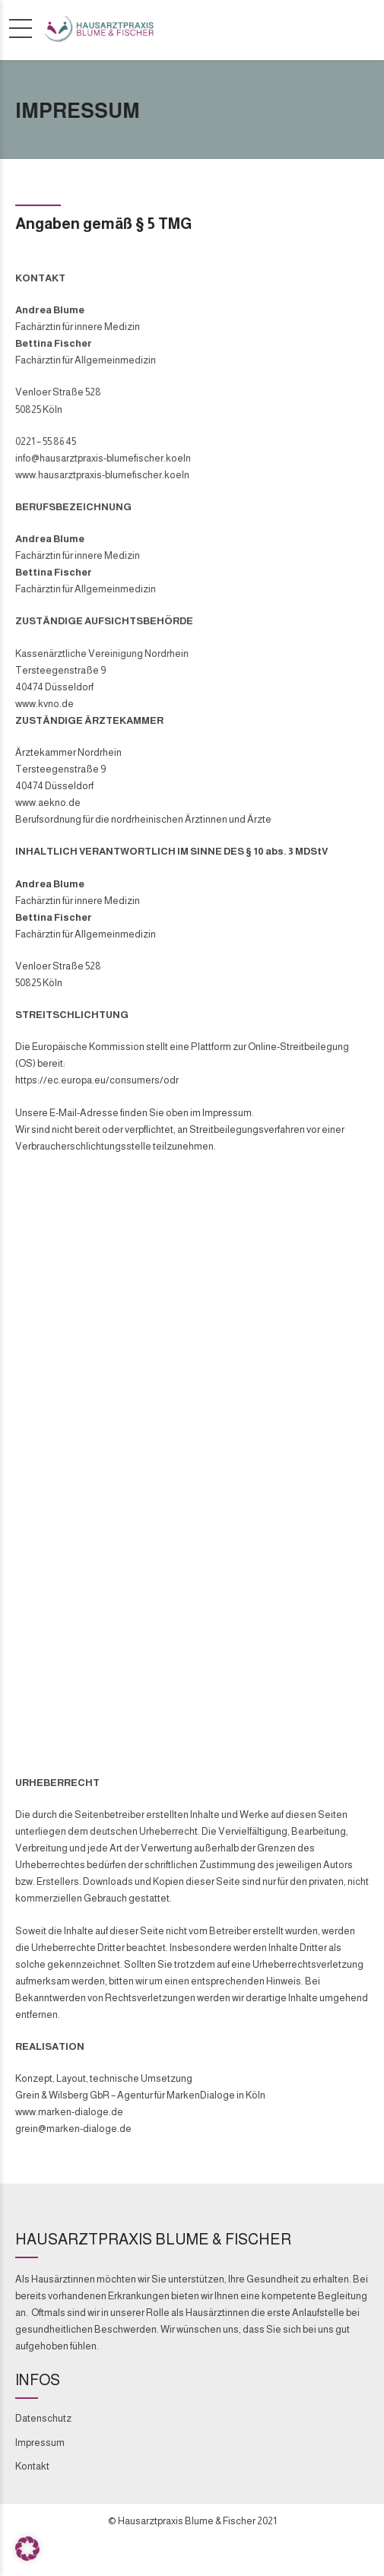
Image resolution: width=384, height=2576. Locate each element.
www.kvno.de (44, 703)
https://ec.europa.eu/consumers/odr (97, 1080)
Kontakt (32, 2466)
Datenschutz (43, 2418)
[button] (27, 2548)
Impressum (40, 2442)
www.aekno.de (48, 802)
